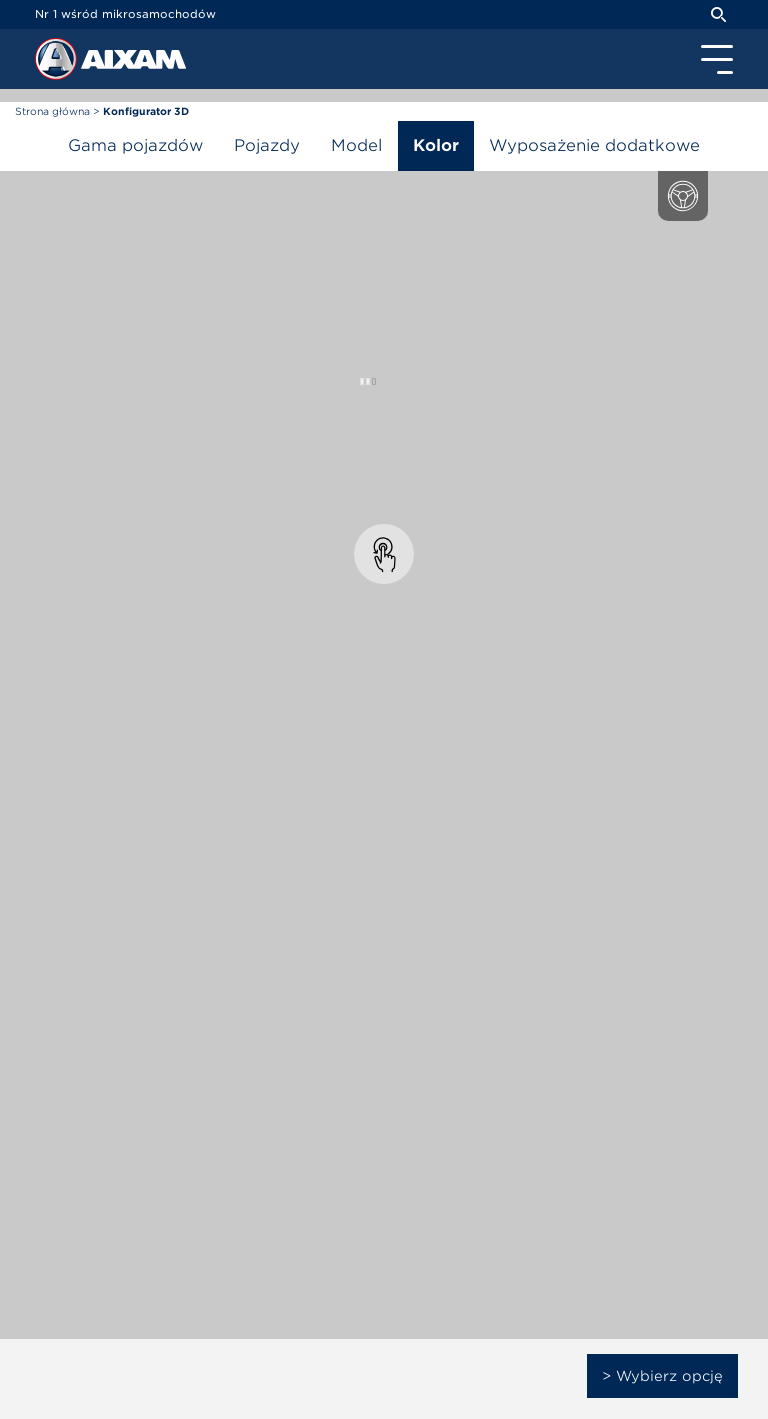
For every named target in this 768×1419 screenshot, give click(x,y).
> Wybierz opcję (662, 1376)
